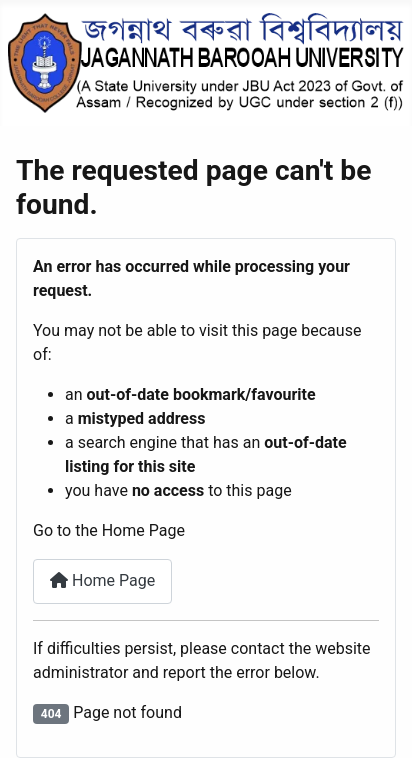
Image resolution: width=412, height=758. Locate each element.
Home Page (102, 580)
